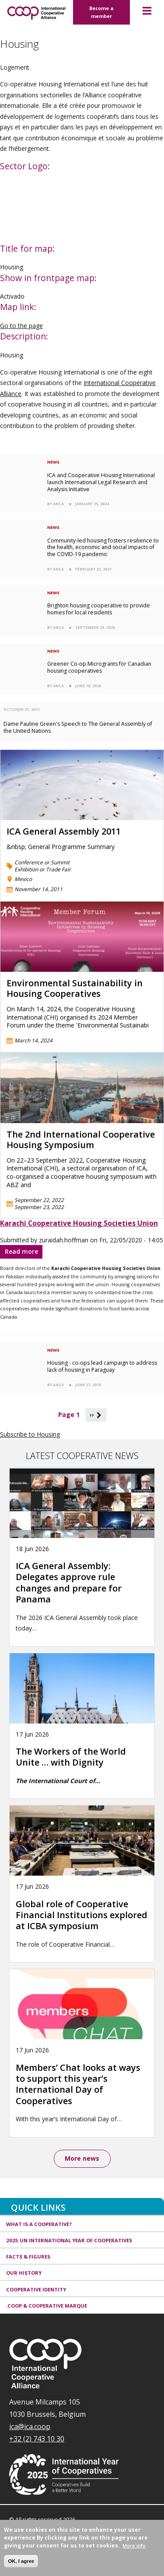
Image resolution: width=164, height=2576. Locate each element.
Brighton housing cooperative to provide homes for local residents (98, 609)
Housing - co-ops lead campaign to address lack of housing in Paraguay (102, 1366)
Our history (24, 2272)
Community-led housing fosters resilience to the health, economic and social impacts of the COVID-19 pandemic (103, 547)
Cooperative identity (36, 2289)
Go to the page (21, 325)
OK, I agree (21, 2561)
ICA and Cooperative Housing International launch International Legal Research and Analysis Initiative (101, 482)
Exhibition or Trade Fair (42, 869)
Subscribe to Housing (30, 1434)
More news (82, 2158)
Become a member (101, 12)
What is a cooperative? (39, 2224)
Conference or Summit (42, 862)
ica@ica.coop (29, 2426)
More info (134, 2545)
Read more (24, 1253)
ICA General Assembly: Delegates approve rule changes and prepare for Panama (69, 1582)
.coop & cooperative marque (46, 2305)
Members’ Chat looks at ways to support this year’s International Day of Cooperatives (78, 2084)
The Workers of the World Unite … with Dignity (71, 1756)
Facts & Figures (28, 2256)
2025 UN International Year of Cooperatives (69, 2240)
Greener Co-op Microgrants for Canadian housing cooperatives (99, 667)
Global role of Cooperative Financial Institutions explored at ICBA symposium (81, 1915)
